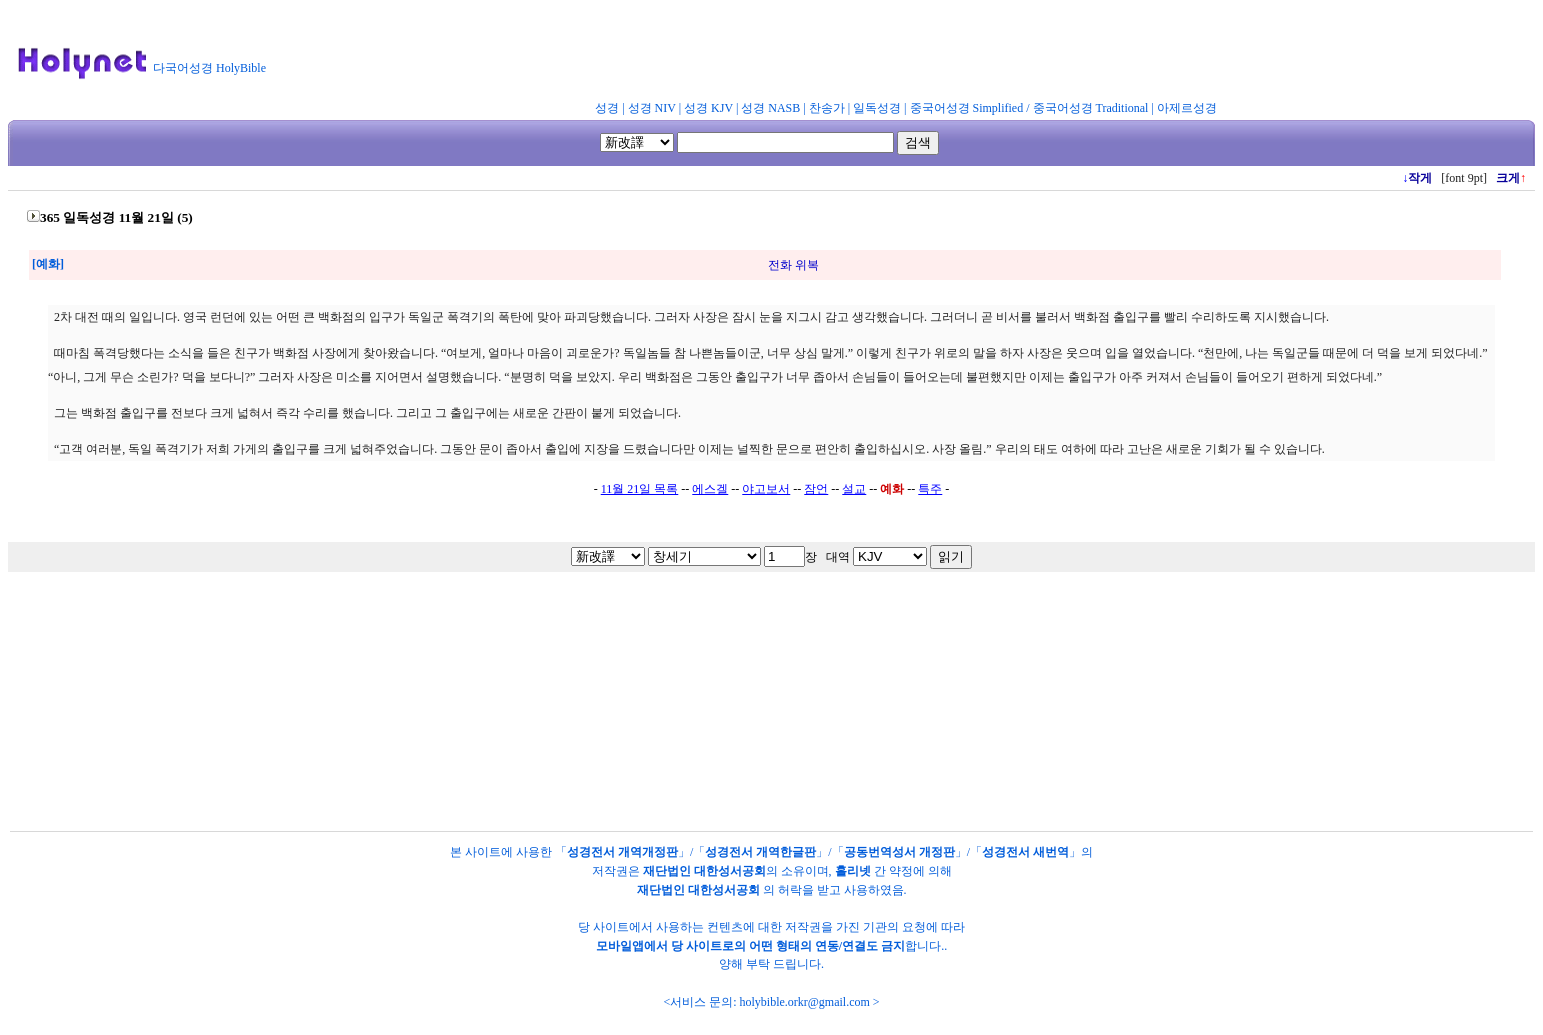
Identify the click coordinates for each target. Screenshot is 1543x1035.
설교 (854, 489)
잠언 (816, 489)
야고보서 (766, 489)
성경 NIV (652, 108)
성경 (607, 108)
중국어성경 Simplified (967, 108)
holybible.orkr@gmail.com (804, 1002)
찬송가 (827, 108)
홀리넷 (853, 871)
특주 (930, 489)
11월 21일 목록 (640, 489)
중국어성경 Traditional (1091, 108)
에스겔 (710, 489)
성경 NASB (770, 108)
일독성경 (877, 108)
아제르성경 (1187, 108)
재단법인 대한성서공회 (704, 871)
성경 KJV (708, 108)
